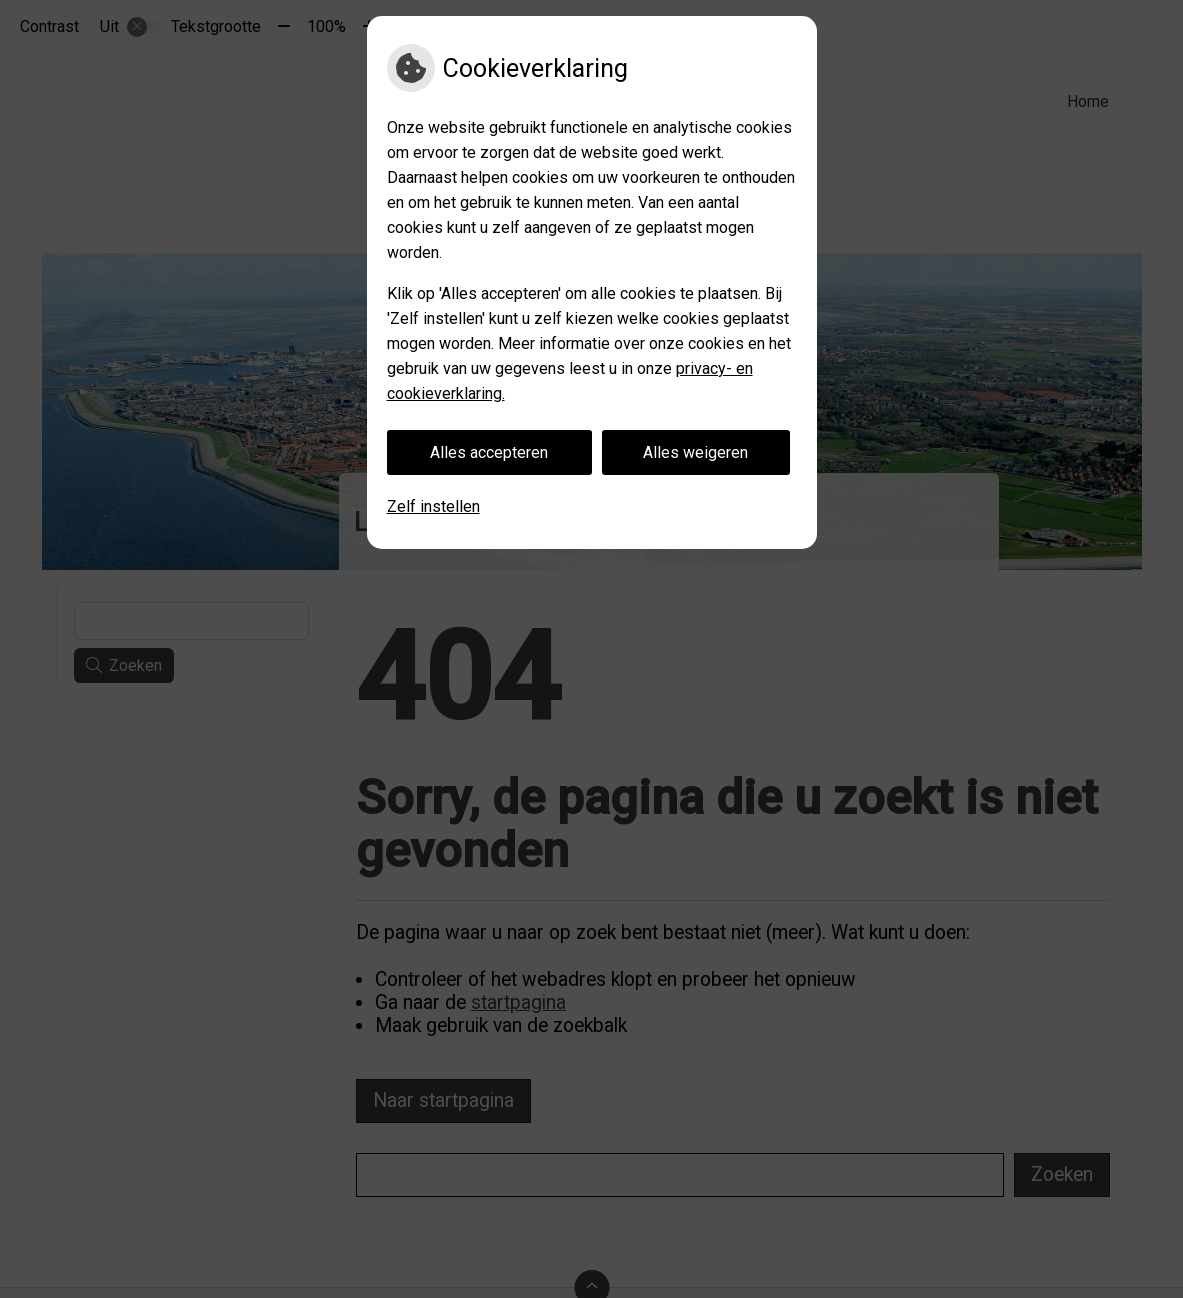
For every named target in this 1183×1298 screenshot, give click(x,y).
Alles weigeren (695, 452)
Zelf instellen (433, 506)
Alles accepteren (489, 452)
